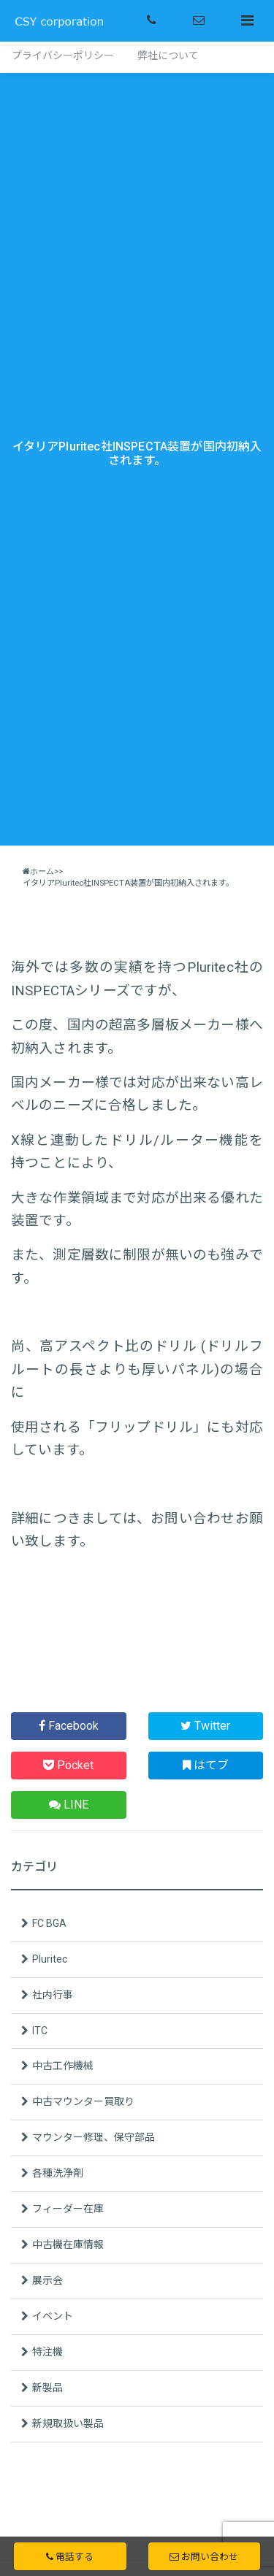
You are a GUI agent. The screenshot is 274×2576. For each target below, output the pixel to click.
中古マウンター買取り (83, 2101)
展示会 (47, 2280)
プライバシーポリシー (63, 55)
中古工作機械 (63, 2065)
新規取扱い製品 (68, 2423)
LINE (68, 1805)
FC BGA (49, 1923)
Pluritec (49, 1959)
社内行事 (52, 1995)
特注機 (47, 2352)
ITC (39, 2030)
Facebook (69, 1726)
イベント (52, 2316)
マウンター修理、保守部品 (93, 2137)
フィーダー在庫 (68, 2209)
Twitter (205, 1726)
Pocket (68, 1765)
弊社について (168, 55)
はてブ (206, 1765)
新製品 (47, 2387)
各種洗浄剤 (57, 2173)
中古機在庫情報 (68, 2244)
